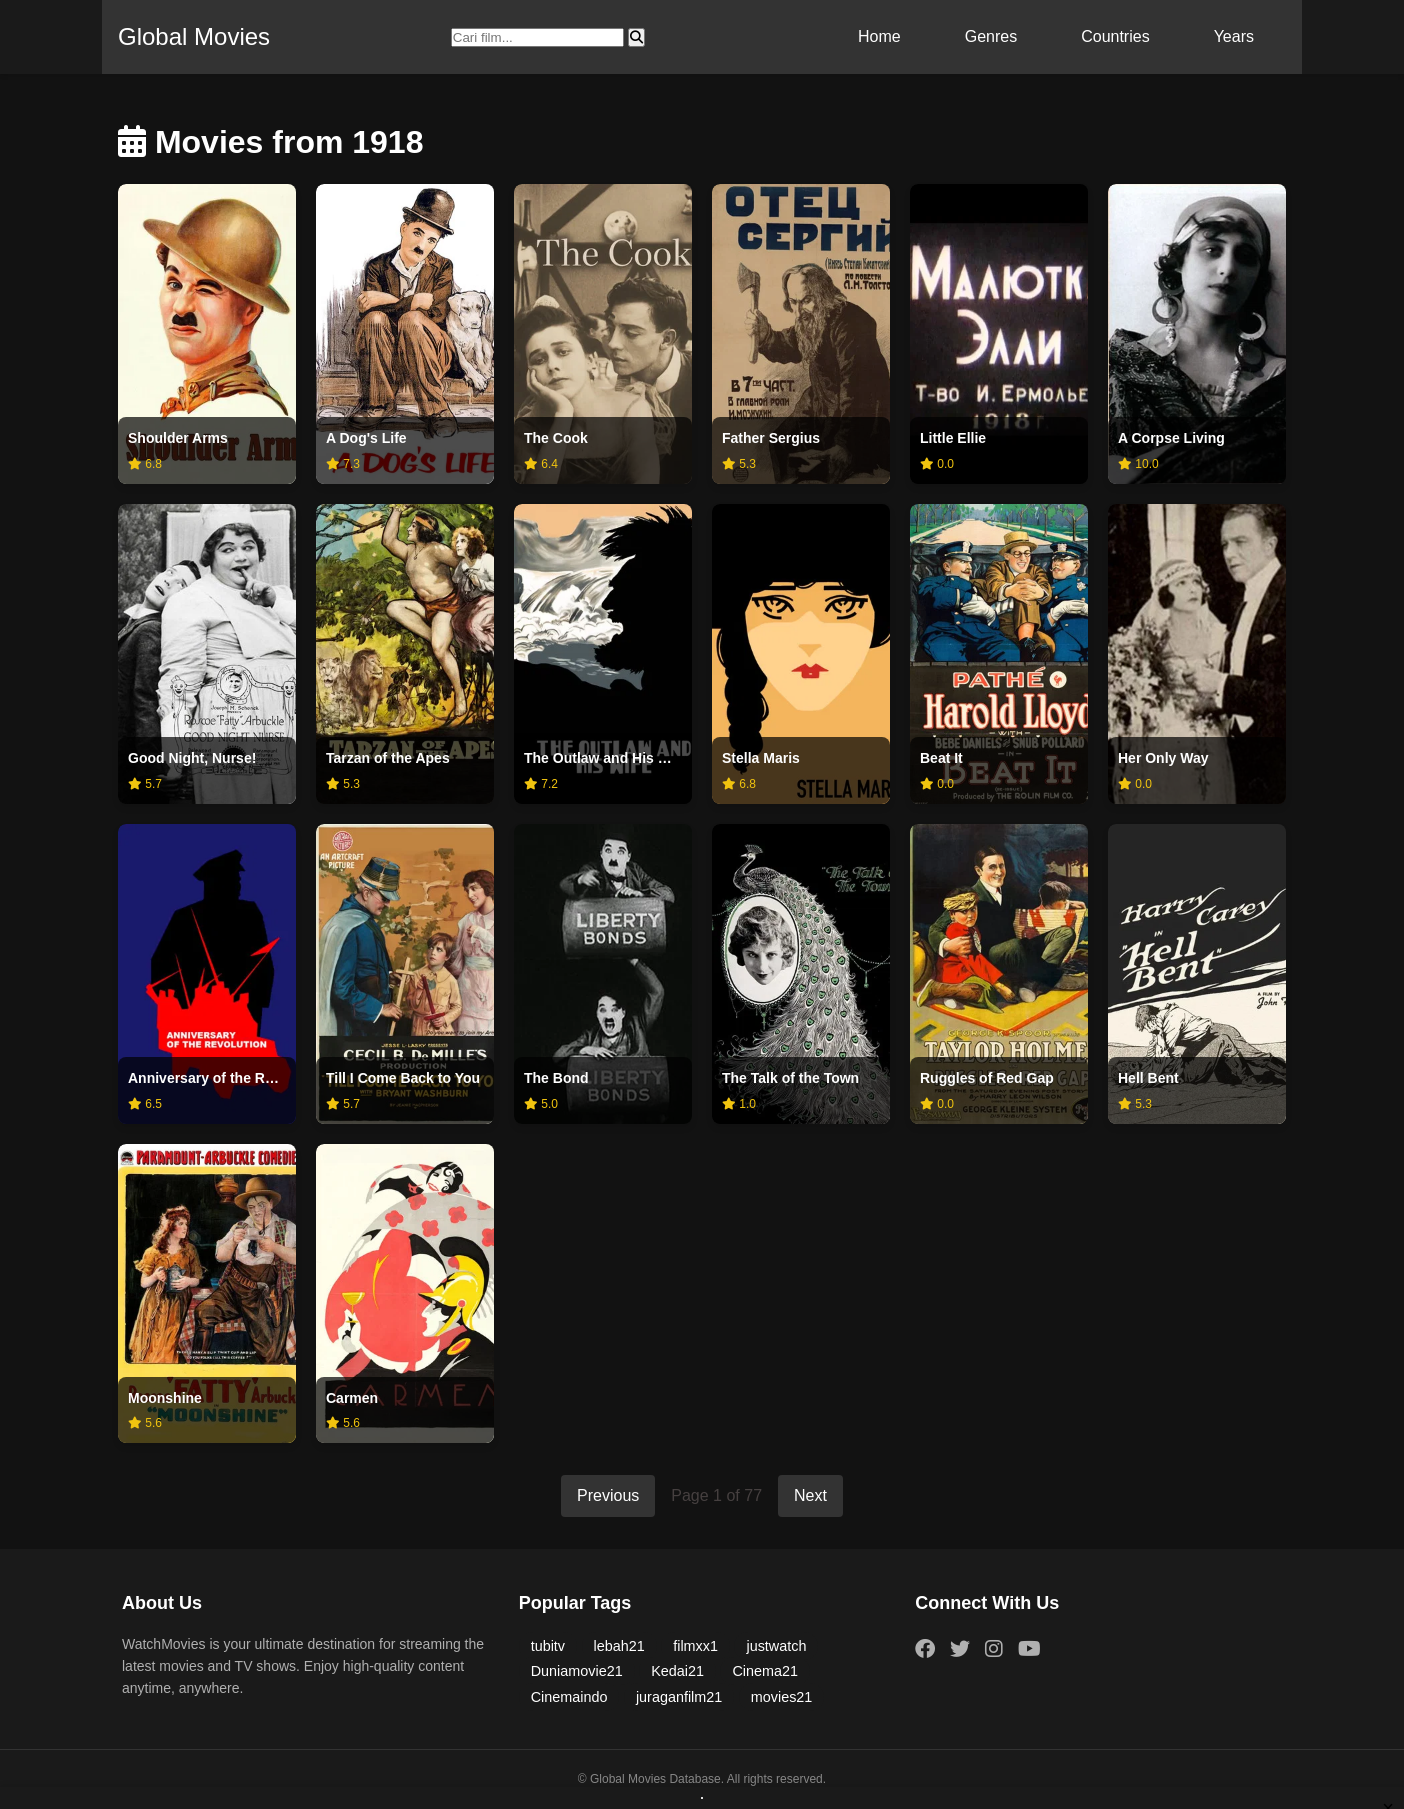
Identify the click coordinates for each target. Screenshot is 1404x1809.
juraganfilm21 (679, 1697)
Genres (991, 36)
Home (879, 36)
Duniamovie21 (577, 1671)
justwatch (776, 1646)
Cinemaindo (569, 1697)
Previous (608, 1495)
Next (810, 1495)
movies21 (782, 1697)
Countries (1115, 36)
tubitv (548, 1646)
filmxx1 (695, 1646)
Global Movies (194, 36)
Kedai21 (677, 1671)
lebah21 (619, 1646)
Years (1234, 36)
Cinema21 (765, 1671)
